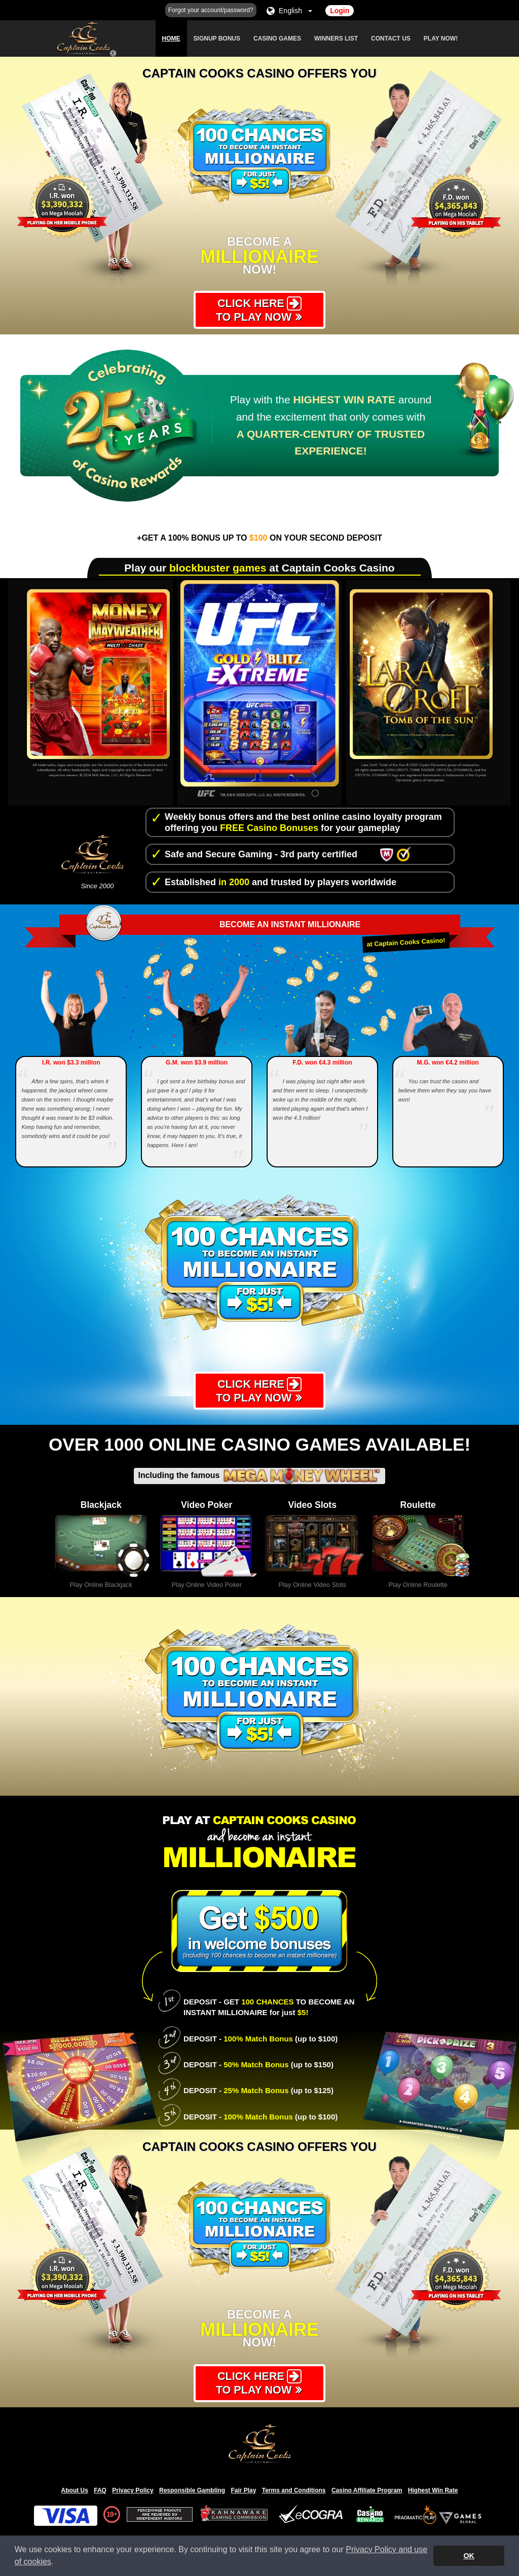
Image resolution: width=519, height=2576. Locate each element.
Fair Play (243, 2491)
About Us (74, 2491)
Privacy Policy (132, 2491)
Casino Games (277, 38)
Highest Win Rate (433, 2491)
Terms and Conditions (294, 2491)
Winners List (336, 38)
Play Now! (441, 38)
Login (339, 11)
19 (110, 2516)
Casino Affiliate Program (366, 2491)
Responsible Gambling (192, 2491)
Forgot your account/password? (210, 10)
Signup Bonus (217, 38)
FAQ (100, 2491)
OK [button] (468, 2556)
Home (171, 38)
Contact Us (391, 38)
